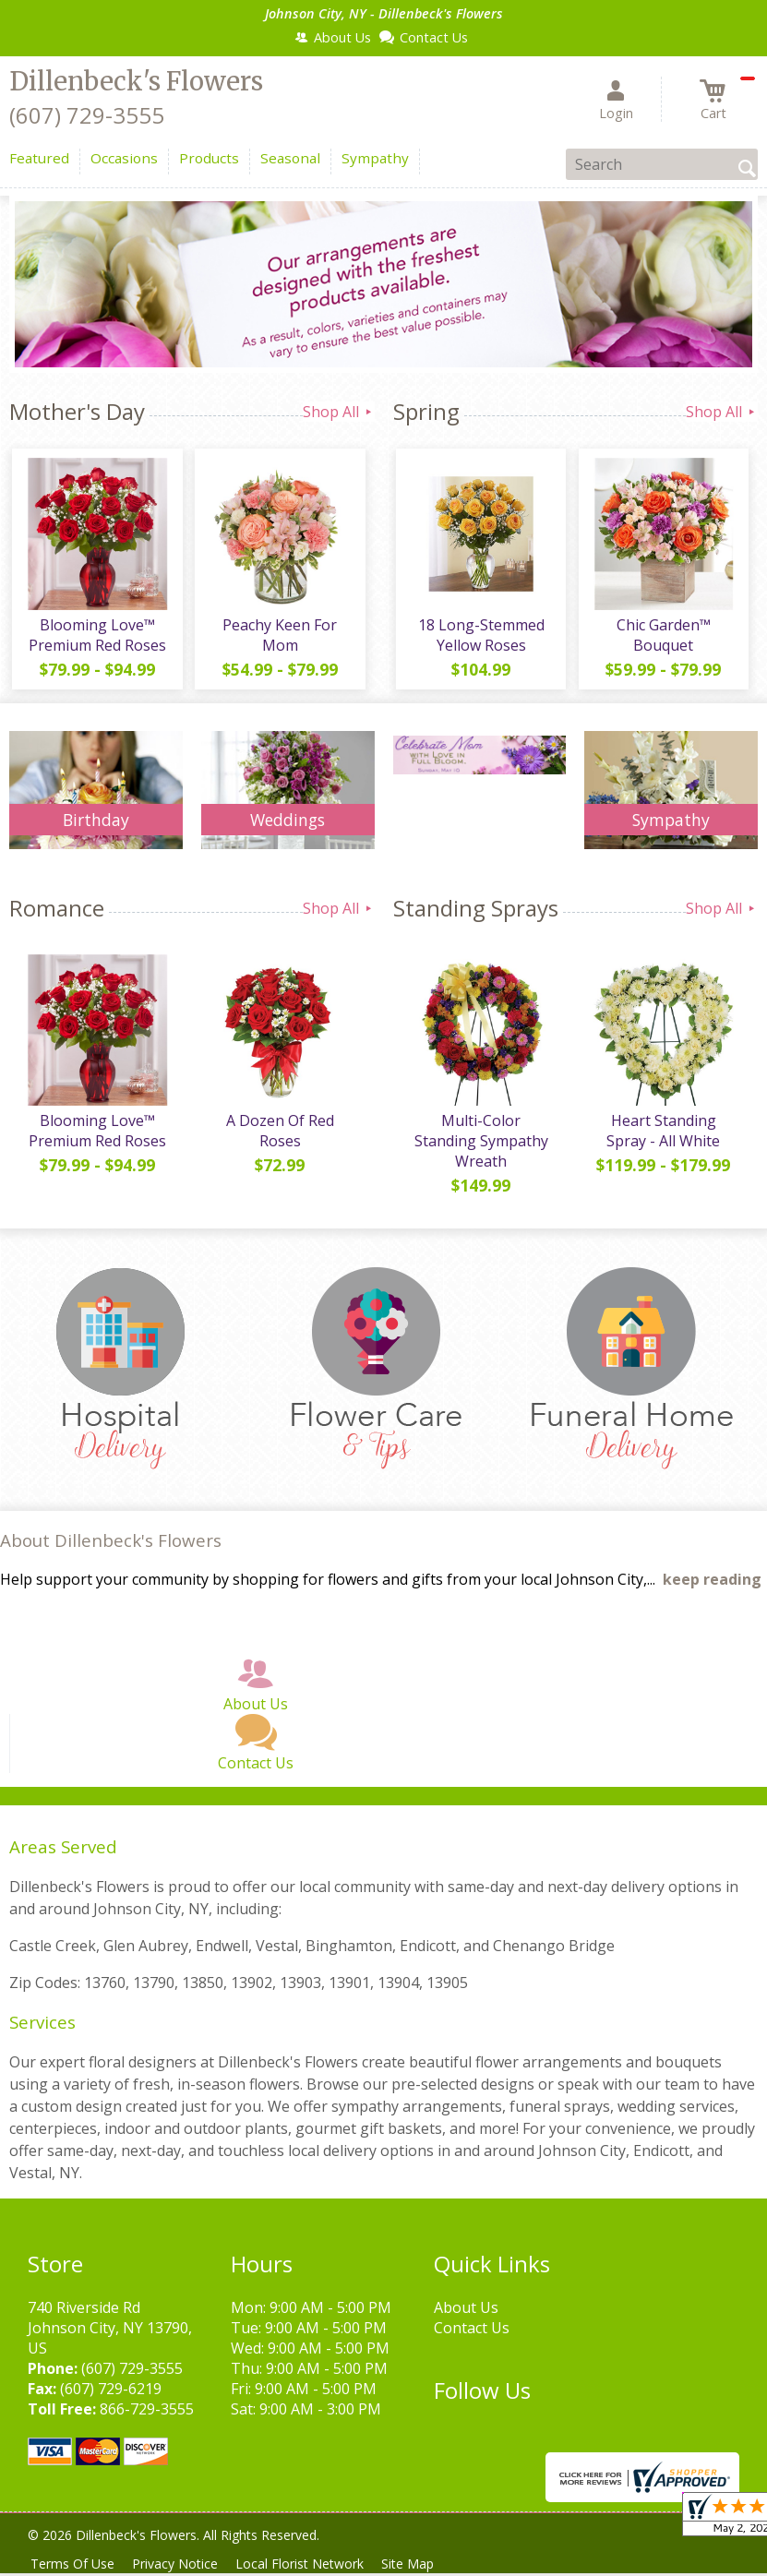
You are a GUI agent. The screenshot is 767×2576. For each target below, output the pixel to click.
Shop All (339, 411)
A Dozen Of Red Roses (278, 1137)
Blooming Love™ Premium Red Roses (95, 637)
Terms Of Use (74, 2563)
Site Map (423, 2563)
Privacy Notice (181, 2563)
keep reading (712, 1579)
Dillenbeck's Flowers (136, 81)
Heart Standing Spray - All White (662, 1137)
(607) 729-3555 (86, 115)
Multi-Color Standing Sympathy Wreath (479, 1137)
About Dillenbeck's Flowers (111, 1540)
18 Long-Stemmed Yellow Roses (479, 637)
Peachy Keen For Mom (279, 637)
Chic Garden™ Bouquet (662, 637)
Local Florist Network (310, 2563)
